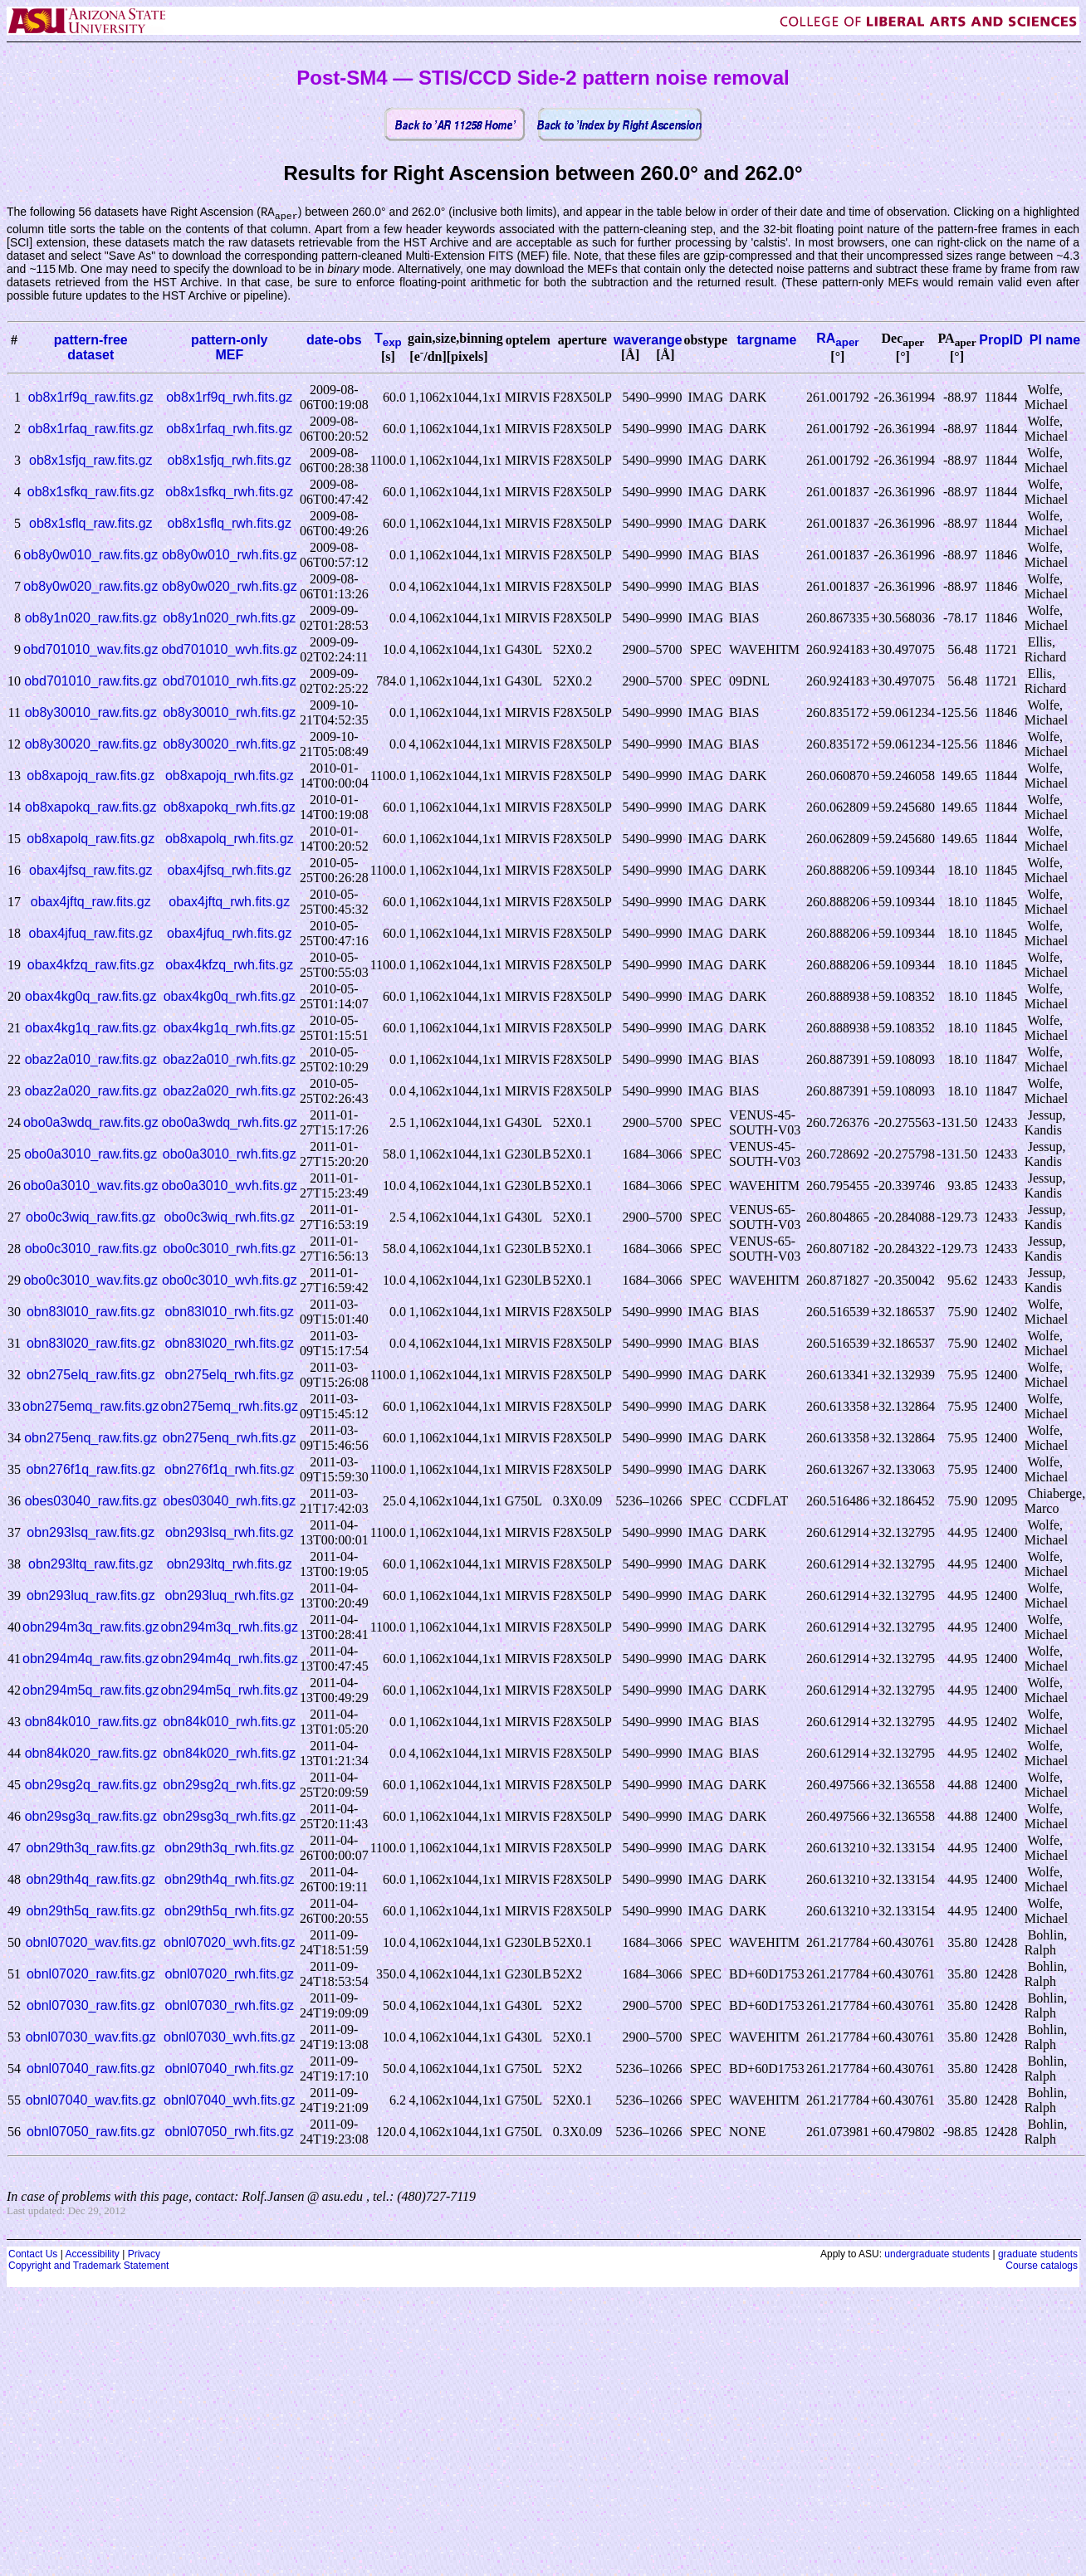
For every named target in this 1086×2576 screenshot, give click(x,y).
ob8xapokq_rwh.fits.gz (230, 808)
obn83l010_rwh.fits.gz (229, 1312)
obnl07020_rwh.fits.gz (229, 1975)
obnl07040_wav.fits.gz (91, 2101)
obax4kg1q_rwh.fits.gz (230, 1029)
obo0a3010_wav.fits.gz (90, 1186)
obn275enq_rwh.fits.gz (229, 1439)
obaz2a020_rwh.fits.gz (229, 1092)
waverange (648, 341)
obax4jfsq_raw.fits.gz (91, 871)
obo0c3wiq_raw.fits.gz (91, 1218)
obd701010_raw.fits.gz (90, 682)
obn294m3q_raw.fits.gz (90, 1628)
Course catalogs (1041, 2266)
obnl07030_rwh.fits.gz (229, 2006)
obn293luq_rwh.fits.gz (229, 1596)
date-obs (334, 341)
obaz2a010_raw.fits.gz (91, 1060)
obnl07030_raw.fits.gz (91, 2006)
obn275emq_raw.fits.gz (90, 1407)
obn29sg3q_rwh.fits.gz (229, 1817)
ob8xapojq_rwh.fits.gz (229, 776)
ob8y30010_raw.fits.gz (91, 713)
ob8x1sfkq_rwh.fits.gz (229, 492)
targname (766, 341)
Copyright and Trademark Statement (88, 2266)
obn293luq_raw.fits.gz (91, 1596)
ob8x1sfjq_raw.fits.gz (91, 461)
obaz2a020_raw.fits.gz (91, 1092)
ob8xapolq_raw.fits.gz (90, 839)
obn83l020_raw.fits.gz (91, 1344)
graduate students (1038, 2255)
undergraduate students (937, 2255)
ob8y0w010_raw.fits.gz (90, 556)
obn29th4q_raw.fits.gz (90, 1880)
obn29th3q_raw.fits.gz (90, 1849)
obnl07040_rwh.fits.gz (229, 2069)
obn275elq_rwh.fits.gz (229, 1375)
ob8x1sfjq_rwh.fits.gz (229, 461)
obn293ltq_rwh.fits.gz (229, 1565)
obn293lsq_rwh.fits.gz (229, 1533)
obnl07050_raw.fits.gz (91, 2132)
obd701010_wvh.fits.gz (229, 650)
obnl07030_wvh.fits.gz (229, 2038)
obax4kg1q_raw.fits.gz (90, 1029)
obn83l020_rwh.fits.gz (229, 1344)
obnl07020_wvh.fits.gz (229, 1943)
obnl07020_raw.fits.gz (91, 1975)
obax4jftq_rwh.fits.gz (229, 902)
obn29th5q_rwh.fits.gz (229, 1912)
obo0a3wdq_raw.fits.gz (91, 1123)
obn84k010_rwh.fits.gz (229, 1722)
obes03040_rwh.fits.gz (229, 1502)
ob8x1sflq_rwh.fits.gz (229, 524)
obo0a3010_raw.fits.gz (90, 1155)
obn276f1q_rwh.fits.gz (229, 1470)
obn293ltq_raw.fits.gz (90, 1565)
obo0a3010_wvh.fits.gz (229, 1186)
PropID (1000, 341)
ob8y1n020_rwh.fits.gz (229, 619)
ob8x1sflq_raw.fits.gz (91, 524)
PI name (1055, 341)
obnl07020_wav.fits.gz (91, 1943)
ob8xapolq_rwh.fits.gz (229, 839)
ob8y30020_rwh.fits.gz (229, 745)
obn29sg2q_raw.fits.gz (91, 1785)
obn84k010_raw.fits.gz (91, 1722)
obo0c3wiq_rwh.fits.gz (229, 1218)
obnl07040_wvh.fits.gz (229, 2101)
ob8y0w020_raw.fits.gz (90, 587)
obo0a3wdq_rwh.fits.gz (229, 1123)
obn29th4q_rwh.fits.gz (229, 1880)
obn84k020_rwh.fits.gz (229, 1754)
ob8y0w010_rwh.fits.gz (229, 556)
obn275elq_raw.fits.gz (91, 1375)
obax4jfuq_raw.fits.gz (91, 934)
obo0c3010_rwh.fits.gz (229, 1249)
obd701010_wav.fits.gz (90, 650)
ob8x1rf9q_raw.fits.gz (91, 398)
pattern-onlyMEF (229, 348)
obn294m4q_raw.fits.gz (90, 1659)
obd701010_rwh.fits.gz (229, 682)
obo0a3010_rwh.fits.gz (229, 1155)
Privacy (144, 2255)
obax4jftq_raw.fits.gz (91, 902)
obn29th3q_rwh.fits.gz (229, 1849)
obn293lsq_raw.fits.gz (90, 1533)
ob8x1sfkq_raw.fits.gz (90, 492)
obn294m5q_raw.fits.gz (90, 1691)
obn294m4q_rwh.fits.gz (229, 1659)
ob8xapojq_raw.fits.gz (90, 776)
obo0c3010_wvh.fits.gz (229, 1281)
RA (837, 339)
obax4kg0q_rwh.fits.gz (230, 997)
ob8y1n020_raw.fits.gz (91, 619)
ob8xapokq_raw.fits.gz (90, 808)
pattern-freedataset (91, 348)
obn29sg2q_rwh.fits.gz (229, 1785)
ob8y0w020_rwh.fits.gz (229, 587)
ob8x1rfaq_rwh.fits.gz (229, 429)
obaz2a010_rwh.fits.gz (229, 1060)
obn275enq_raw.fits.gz (90, 1439)
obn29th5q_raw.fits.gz (90, 1912)
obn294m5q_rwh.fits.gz (229, 1691)
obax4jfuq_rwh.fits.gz (229, 934)
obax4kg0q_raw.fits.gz (90, 997)
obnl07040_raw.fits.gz (91, 2069)
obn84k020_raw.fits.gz (91, 1754)
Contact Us (32, 2255)
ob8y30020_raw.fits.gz (91, 745)
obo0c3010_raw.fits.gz (91, 1249)
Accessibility (92, 2255)
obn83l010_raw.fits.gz (91, 1312)
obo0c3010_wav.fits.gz (90, 1281)
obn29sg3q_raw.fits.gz (91, 1817)
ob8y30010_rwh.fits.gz (229, 713)
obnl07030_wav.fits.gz (91, 2038)
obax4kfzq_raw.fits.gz (90, 966)
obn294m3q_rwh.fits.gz (229, 1628)
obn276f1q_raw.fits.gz (90, 1470)
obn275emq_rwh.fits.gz (229, 1407)
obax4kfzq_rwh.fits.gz (229, 966)
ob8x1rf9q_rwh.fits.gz (229, 398)
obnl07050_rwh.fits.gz (229, 2132)
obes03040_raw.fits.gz (91, 1502)
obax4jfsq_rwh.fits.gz (229, 871)
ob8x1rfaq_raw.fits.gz (91, 429)
